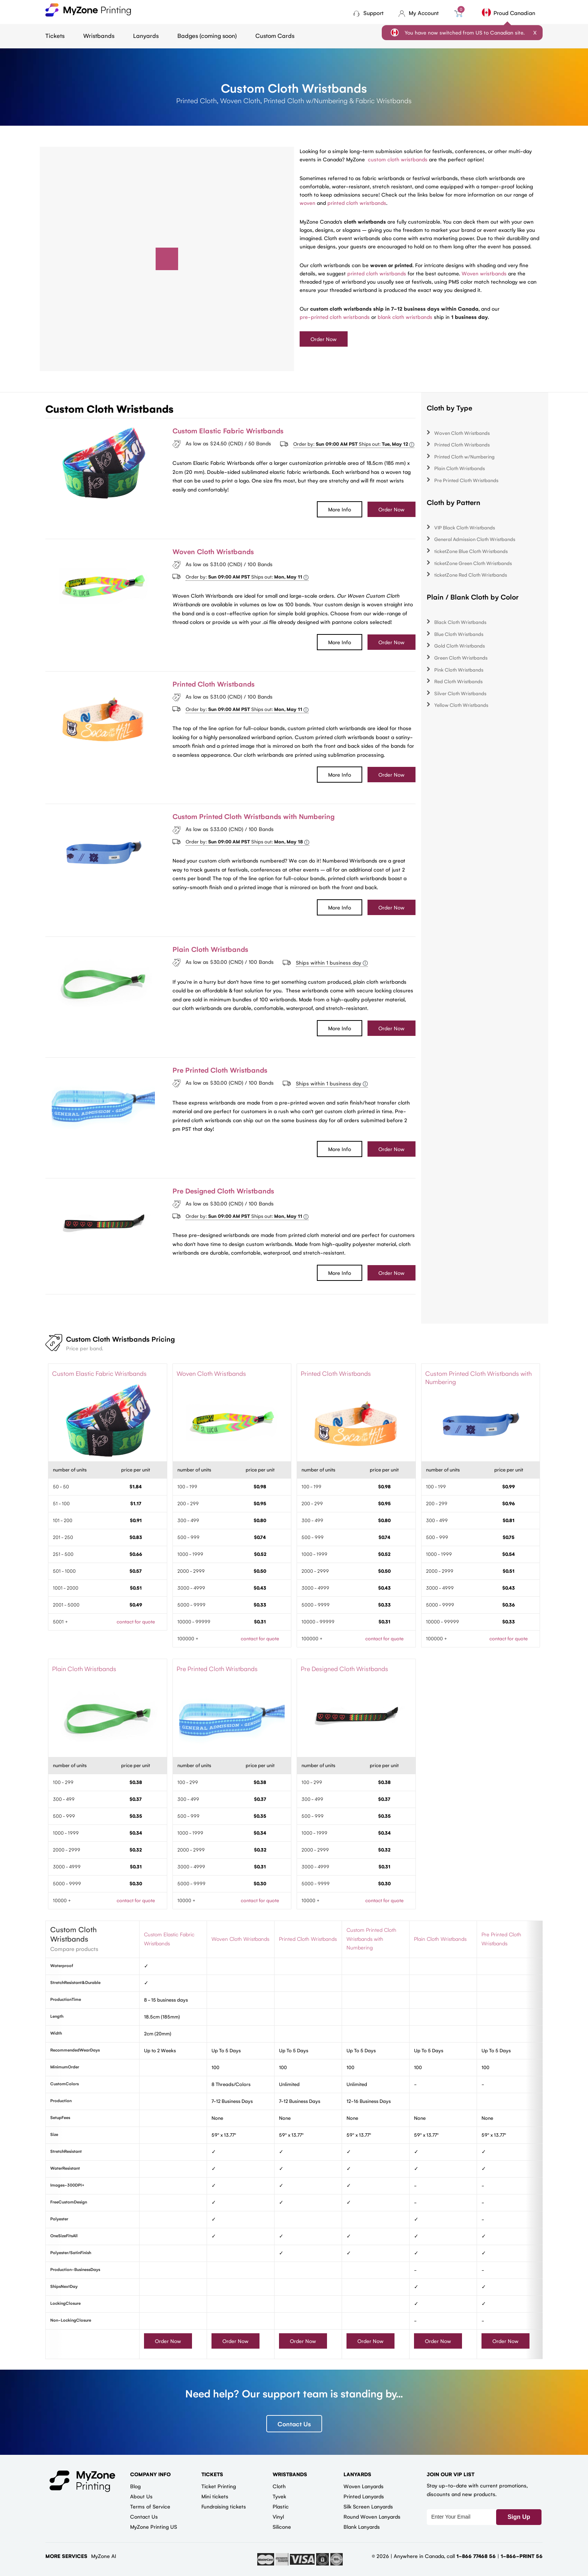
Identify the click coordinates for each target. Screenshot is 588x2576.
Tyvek (279, 2496)
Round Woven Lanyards (372, 2516)
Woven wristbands (484, 273)
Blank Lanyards (362, 2526)
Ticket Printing (218, 2486)
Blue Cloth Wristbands (458, 634)
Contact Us (294, 2424)
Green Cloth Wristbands (461, 657)
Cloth (279, 2486)
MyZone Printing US (153, 2526)
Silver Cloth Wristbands (460, 693)
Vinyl (278, 2516)
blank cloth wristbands (405, 316)
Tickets (54, 35)
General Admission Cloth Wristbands (474, 539)
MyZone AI (103, 2555)
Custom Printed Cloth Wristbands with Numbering (253, 816)
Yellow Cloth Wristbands (461, 705)
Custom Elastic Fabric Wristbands (228, 430)
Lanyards (146, 35)
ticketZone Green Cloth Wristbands (473, 563)
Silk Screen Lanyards (368, 2506)
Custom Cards (274, 35)
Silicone (282, 2526)
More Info (339, 509)
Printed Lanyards (364, 2496)
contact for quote (136, 1621)
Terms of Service (150, 2506)
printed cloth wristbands (356, 202)
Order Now (323, 338)
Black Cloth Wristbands (460, 622)
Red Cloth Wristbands (458, 681)
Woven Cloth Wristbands (213, 551)
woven (307, 202)
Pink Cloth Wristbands (458, 669)
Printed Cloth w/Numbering (464, 456)
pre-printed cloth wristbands (335, 316)
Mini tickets (214, 2496)
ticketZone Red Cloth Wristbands (470, 574)
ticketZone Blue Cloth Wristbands (471, 551)
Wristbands (98, 35)
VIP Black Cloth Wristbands (464, 527)
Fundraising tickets (223, 2506)
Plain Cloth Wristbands (210, 948)
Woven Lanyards (364, 2486)
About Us (141, 2496)
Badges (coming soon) (207, 35)
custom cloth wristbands (398, 159)
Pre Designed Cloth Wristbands (223, 1190)
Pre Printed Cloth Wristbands (219, 1069)
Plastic (281, 2506)
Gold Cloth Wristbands (459, 645)
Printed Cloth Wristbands (213, 683)
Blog (135, 2486)
